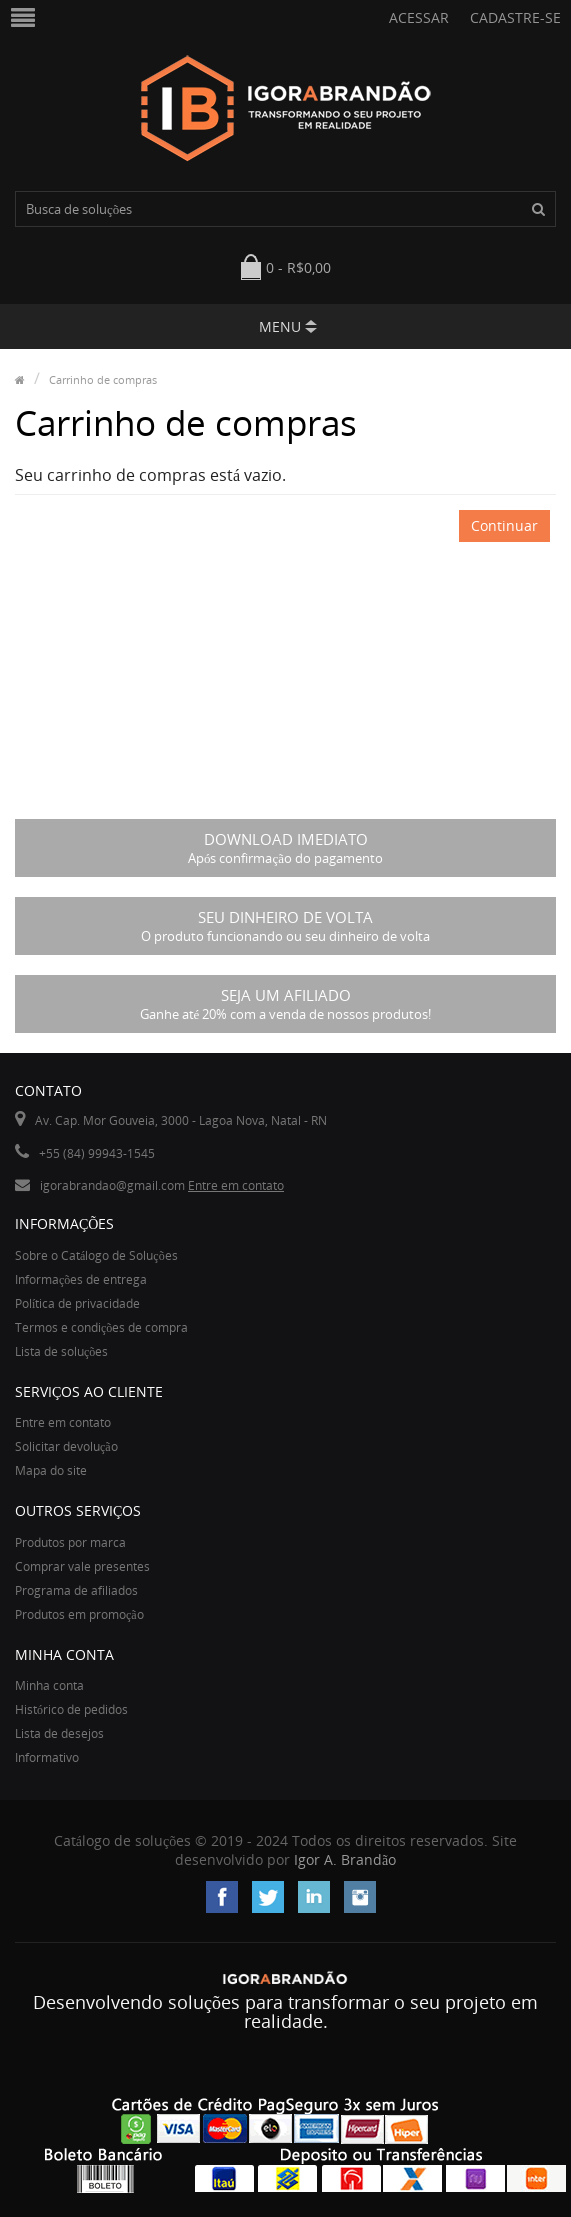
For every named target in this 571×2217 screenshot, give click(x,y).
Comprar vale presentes (82, 1566)
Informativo (47, 1757)
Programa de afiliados (76, 1590)
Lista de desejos (59, 1733)
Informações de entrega (81, 1279)
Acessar (419, 17)
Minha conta (49, 1685)
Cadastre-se (515, 17)
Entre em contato (236, 1185)
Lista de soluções (61, 1351)
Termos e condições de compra (101, 1327)
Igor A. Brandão (345, 1859)
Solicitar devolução (66, 1446)
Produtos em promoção (79, 1614)
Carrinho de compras (103, 379)
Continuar (504, 525)
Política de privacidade (77, 1303)
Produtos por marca (70, 1542)
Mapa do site (51, 1470)
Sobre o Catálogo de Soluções (96, 1255)
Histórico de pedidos (71, 1709)
